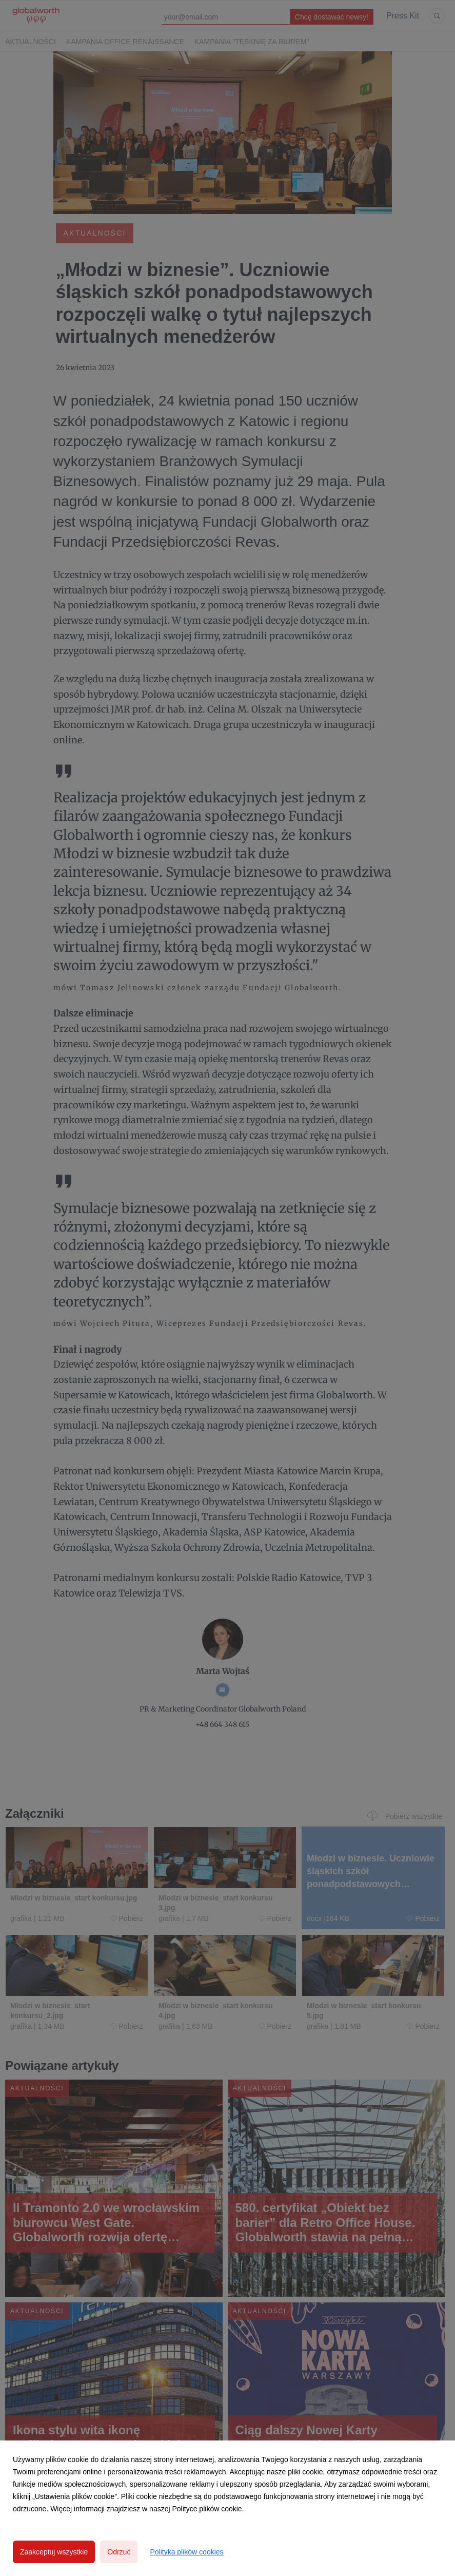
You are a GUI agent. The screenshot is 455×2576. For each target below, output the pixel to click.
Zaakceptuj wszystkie (54, 2552)
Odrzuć (118, 2552)
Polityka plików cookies (186, 2552)
